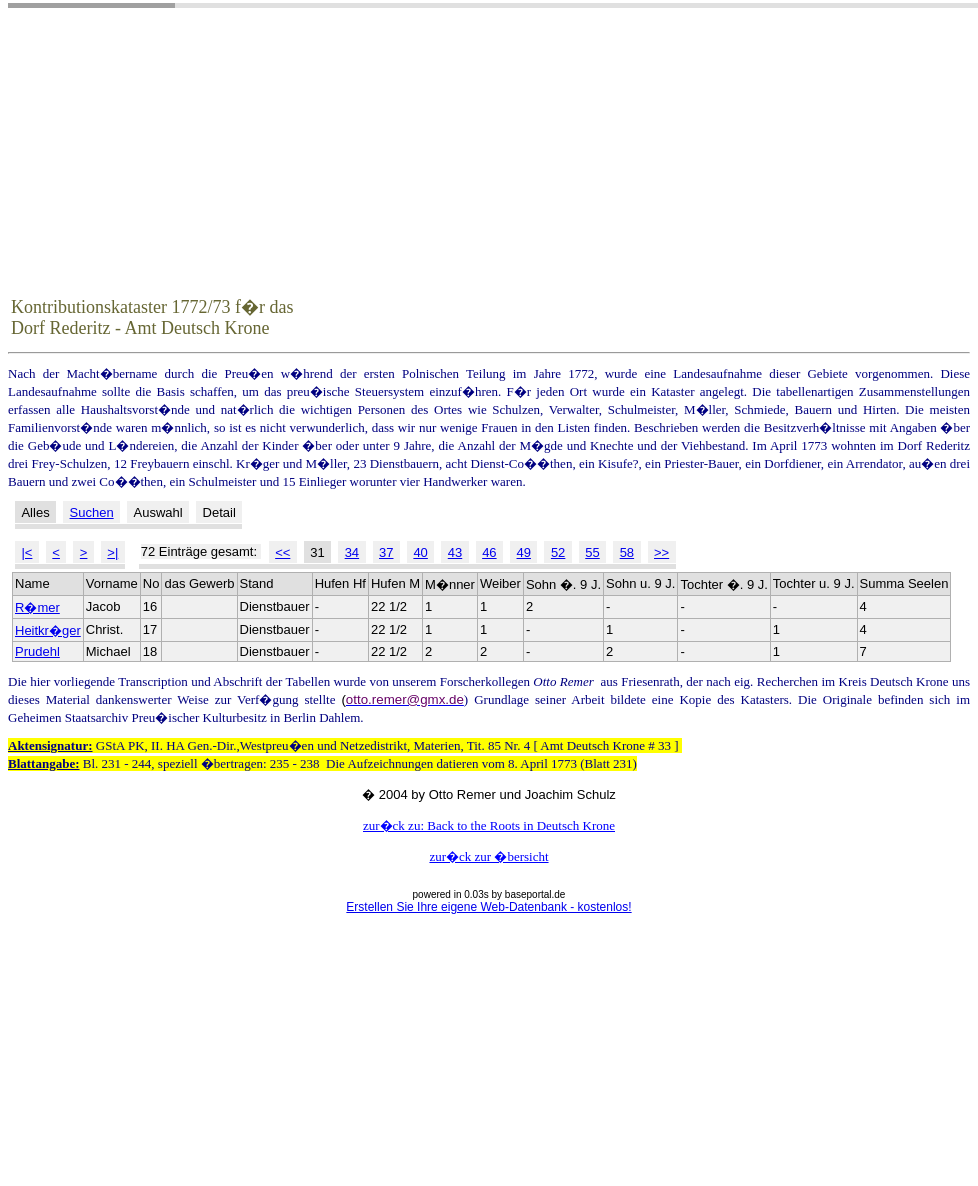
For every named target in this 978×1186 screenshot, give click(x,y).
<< (282, 552)
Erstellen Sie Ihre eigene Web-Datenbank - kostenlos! (488, 907)
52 (558, 552)
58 (627, 552)
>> (661, 552)
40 (420, 552)
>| (112, 552)
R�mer (37, 607)
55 (592, 552)
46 (489, 552)
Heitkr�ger (48, 630)
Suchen (92, 512)
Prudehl (37, 651)
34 (352, 552)
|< (26, 552)
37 (386, 552)
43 (455, 552)
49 (524, 552)
